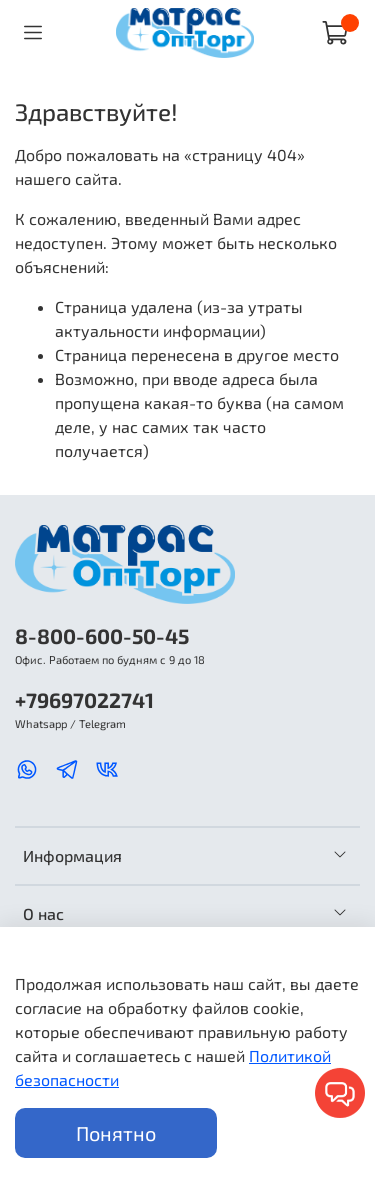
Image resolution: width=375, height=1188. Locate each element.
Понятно (116, 1133)
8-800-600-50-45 (102, 635)
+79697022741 (84, 699)
